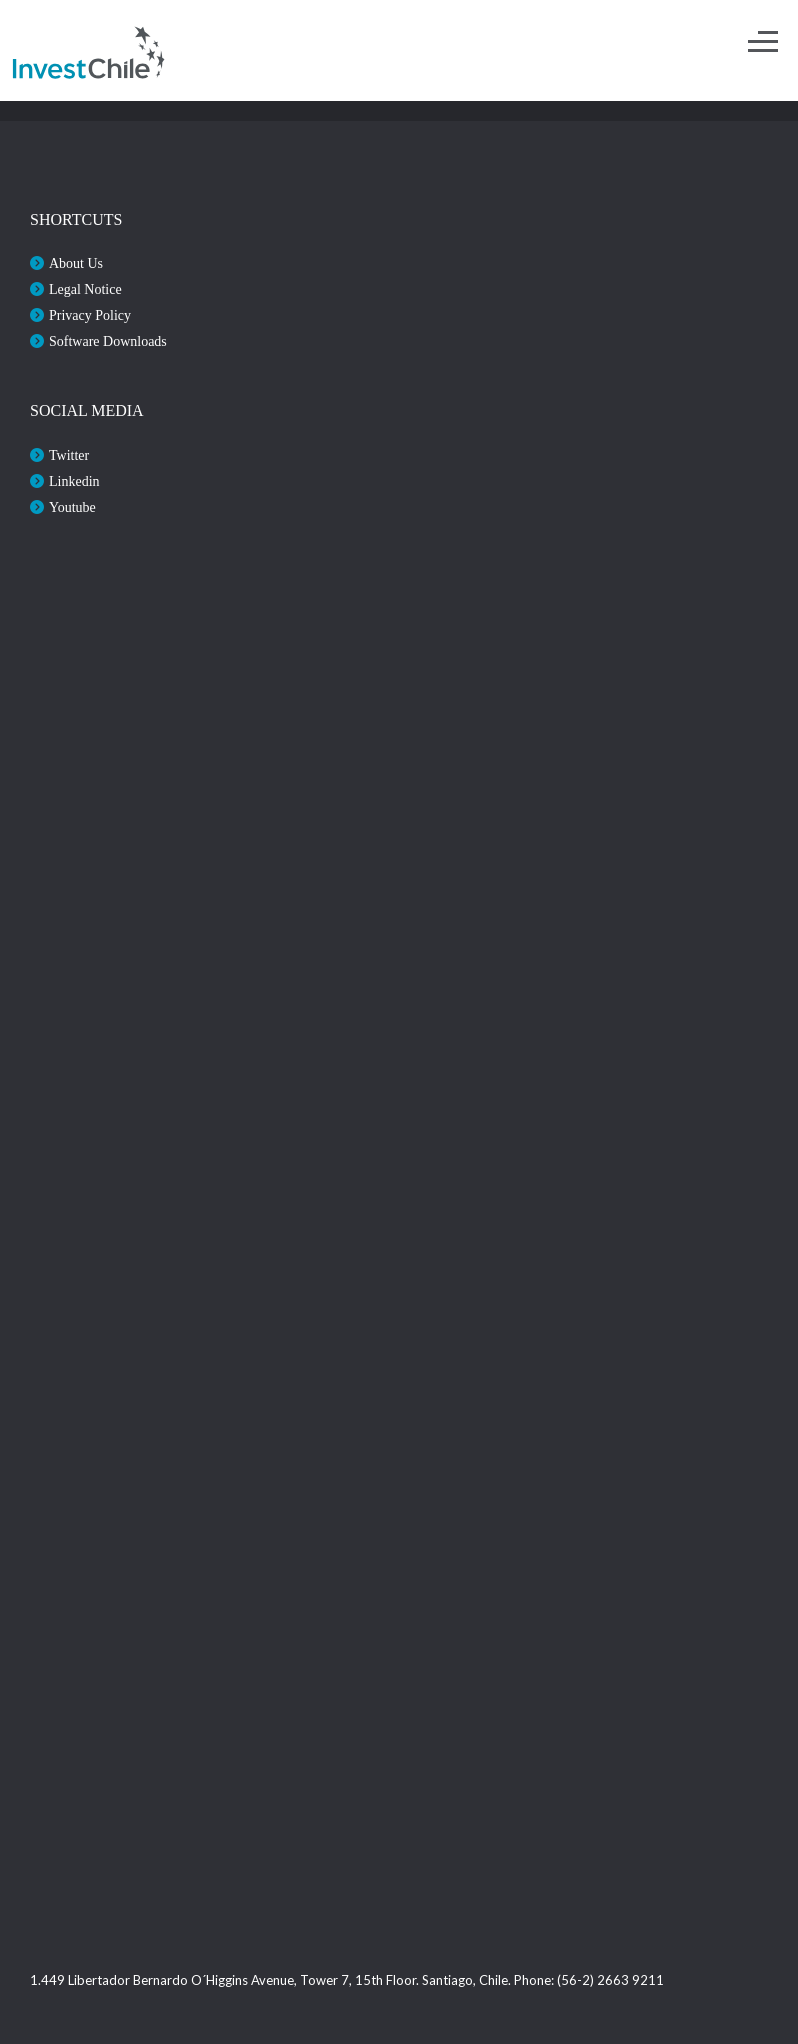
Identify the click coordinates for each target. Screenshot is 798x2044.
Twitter (69, 455)
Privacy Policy (90, 315)
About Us (76, 263)
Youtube (72, 507)
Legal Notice (85, 289)
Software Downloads (108, 341)
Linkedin (74, 481)
